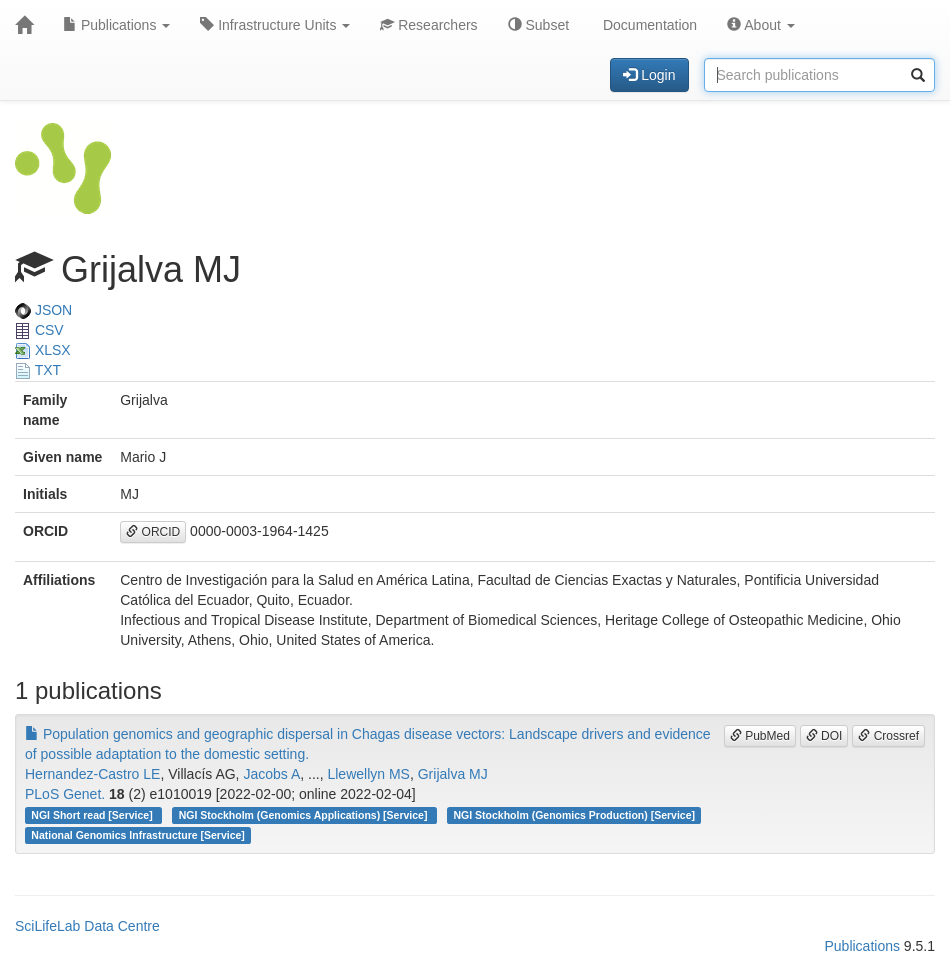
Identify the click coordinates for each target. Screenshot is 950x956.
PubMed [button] (760, 736)
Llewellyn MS (368, 774)
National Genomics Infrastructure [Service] (138, 835)
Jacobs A (271, 774)
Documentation (648, 25)
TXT (38, 370)
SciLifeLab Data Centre (87, 926)
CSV (39, 330)
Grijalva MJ (453, 774)
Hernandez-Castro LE (92, 774)
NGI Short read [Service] (93, 815)
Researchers (428, 25)
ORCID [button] (153, 532)
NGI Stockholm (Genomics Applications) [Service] (305, 815)
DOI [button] (824, 736)
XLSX (43, 350)
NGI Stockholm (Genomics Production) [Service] (574, 815)
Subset (538, 25)
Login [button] (649, 75)
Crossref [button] (888, 736)
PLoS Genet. (65, 794)
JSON (43, 310)
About (761, 25)
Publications (116, 25)
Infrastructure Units (275, 25)
